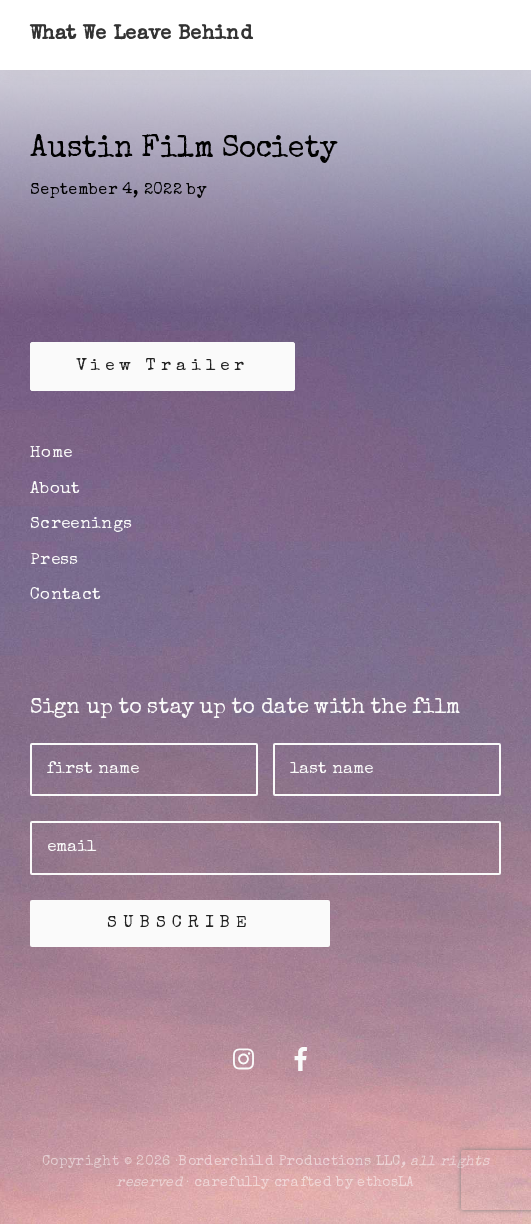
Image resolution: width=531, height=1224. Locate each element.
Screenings (81, 524)
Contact (65, 595)
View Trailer (162, 366)
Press (54, 560)
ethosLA (385, 1183)
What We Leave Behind (141, 35)
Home (51, 453)
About (55, 489)
